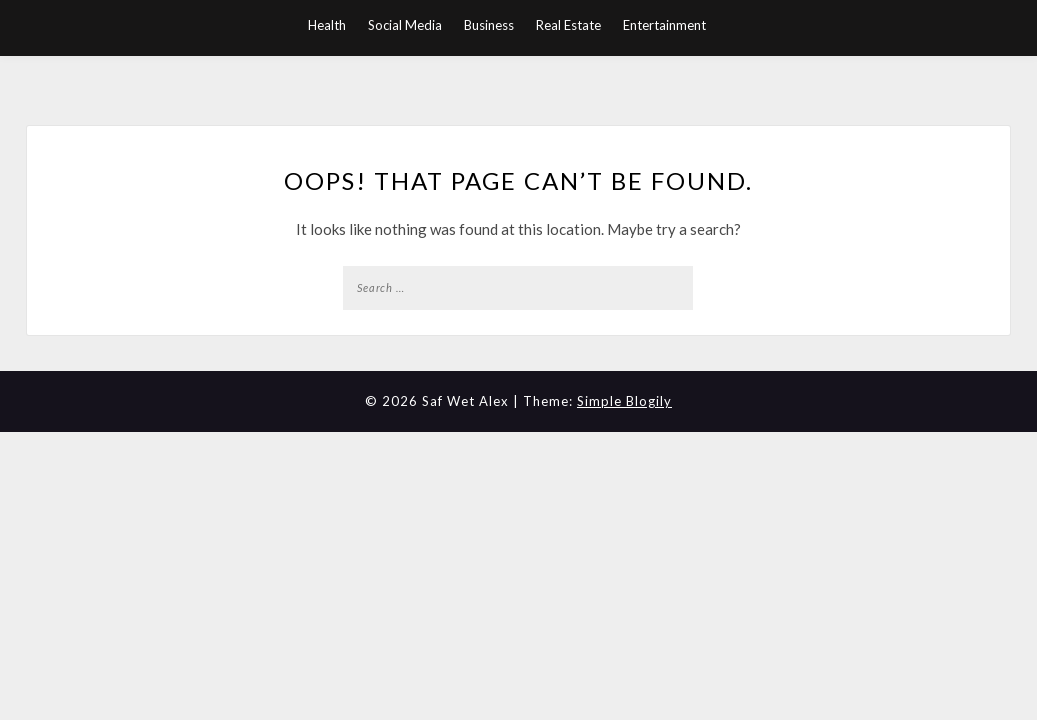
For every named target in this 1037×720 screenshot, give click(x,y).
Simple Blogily (624, 401)
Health (327, 25)
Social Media (405, 25)
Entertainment (664, 25)
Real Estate (568, 25)
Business (489, 25)
